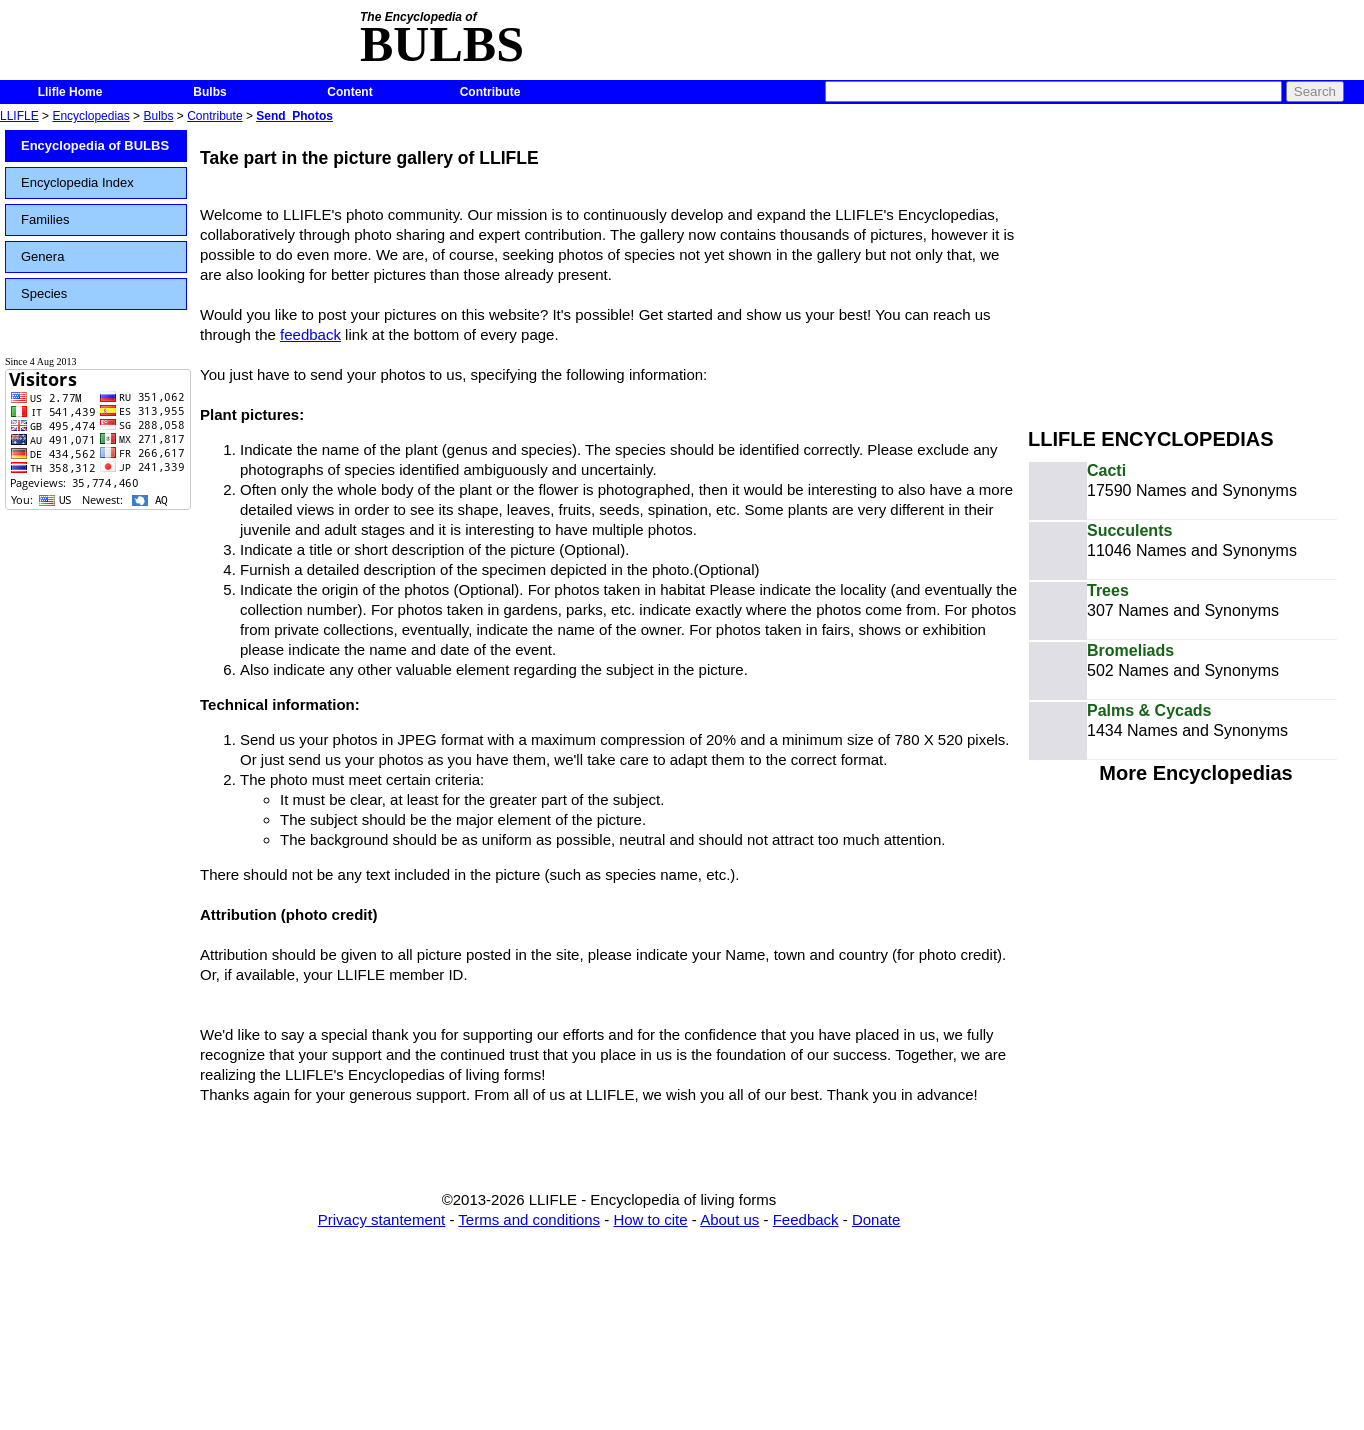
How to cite (650, 1219)
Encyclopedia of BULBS (95, 145)
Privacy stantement (382, 1219)
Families (45, 219)
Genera (42, 256)
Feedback (806, 1219)
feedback (310, 334)
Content (349, 92)
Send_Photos (294, 116)
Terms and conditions (529, 1219)
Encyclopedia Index (77, 182)
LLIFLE (19, 116)
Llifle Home (70, 92)
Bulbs (209, 92)
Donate (876, 1219)
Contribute (490, 92)
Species (44, 293)
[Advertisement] (1196, 268)
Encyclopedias (90, 116)
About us (729, 1219)
